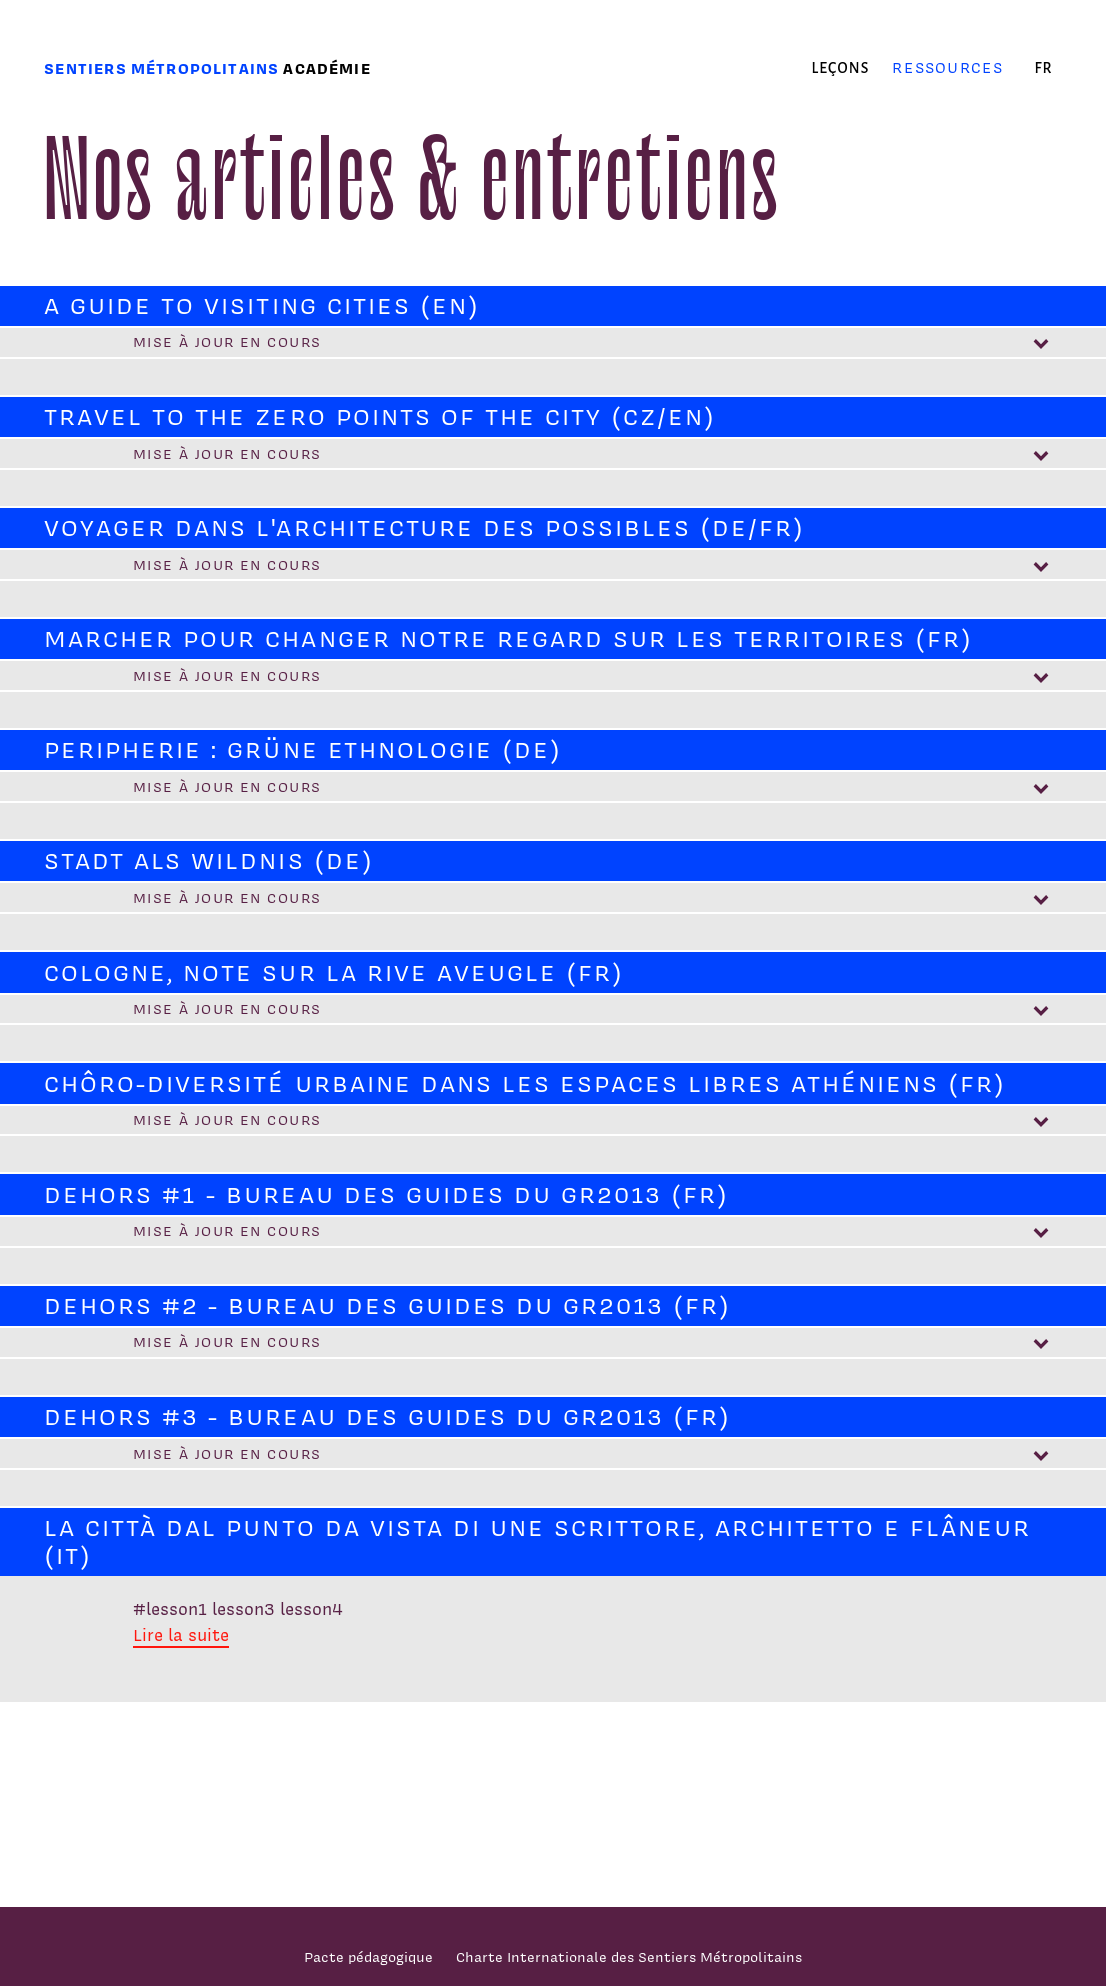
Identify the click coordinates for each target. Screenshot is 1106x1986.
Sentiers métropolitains (161, 68)
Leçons (841, 68)
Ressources (947, 67)
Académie (326, 68)
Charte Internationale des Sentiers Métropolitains (629, 1956)
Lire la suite (181, 1635)
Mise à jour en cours (227, 341)
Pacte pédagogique (368, 1956)
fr (1043, 68)
